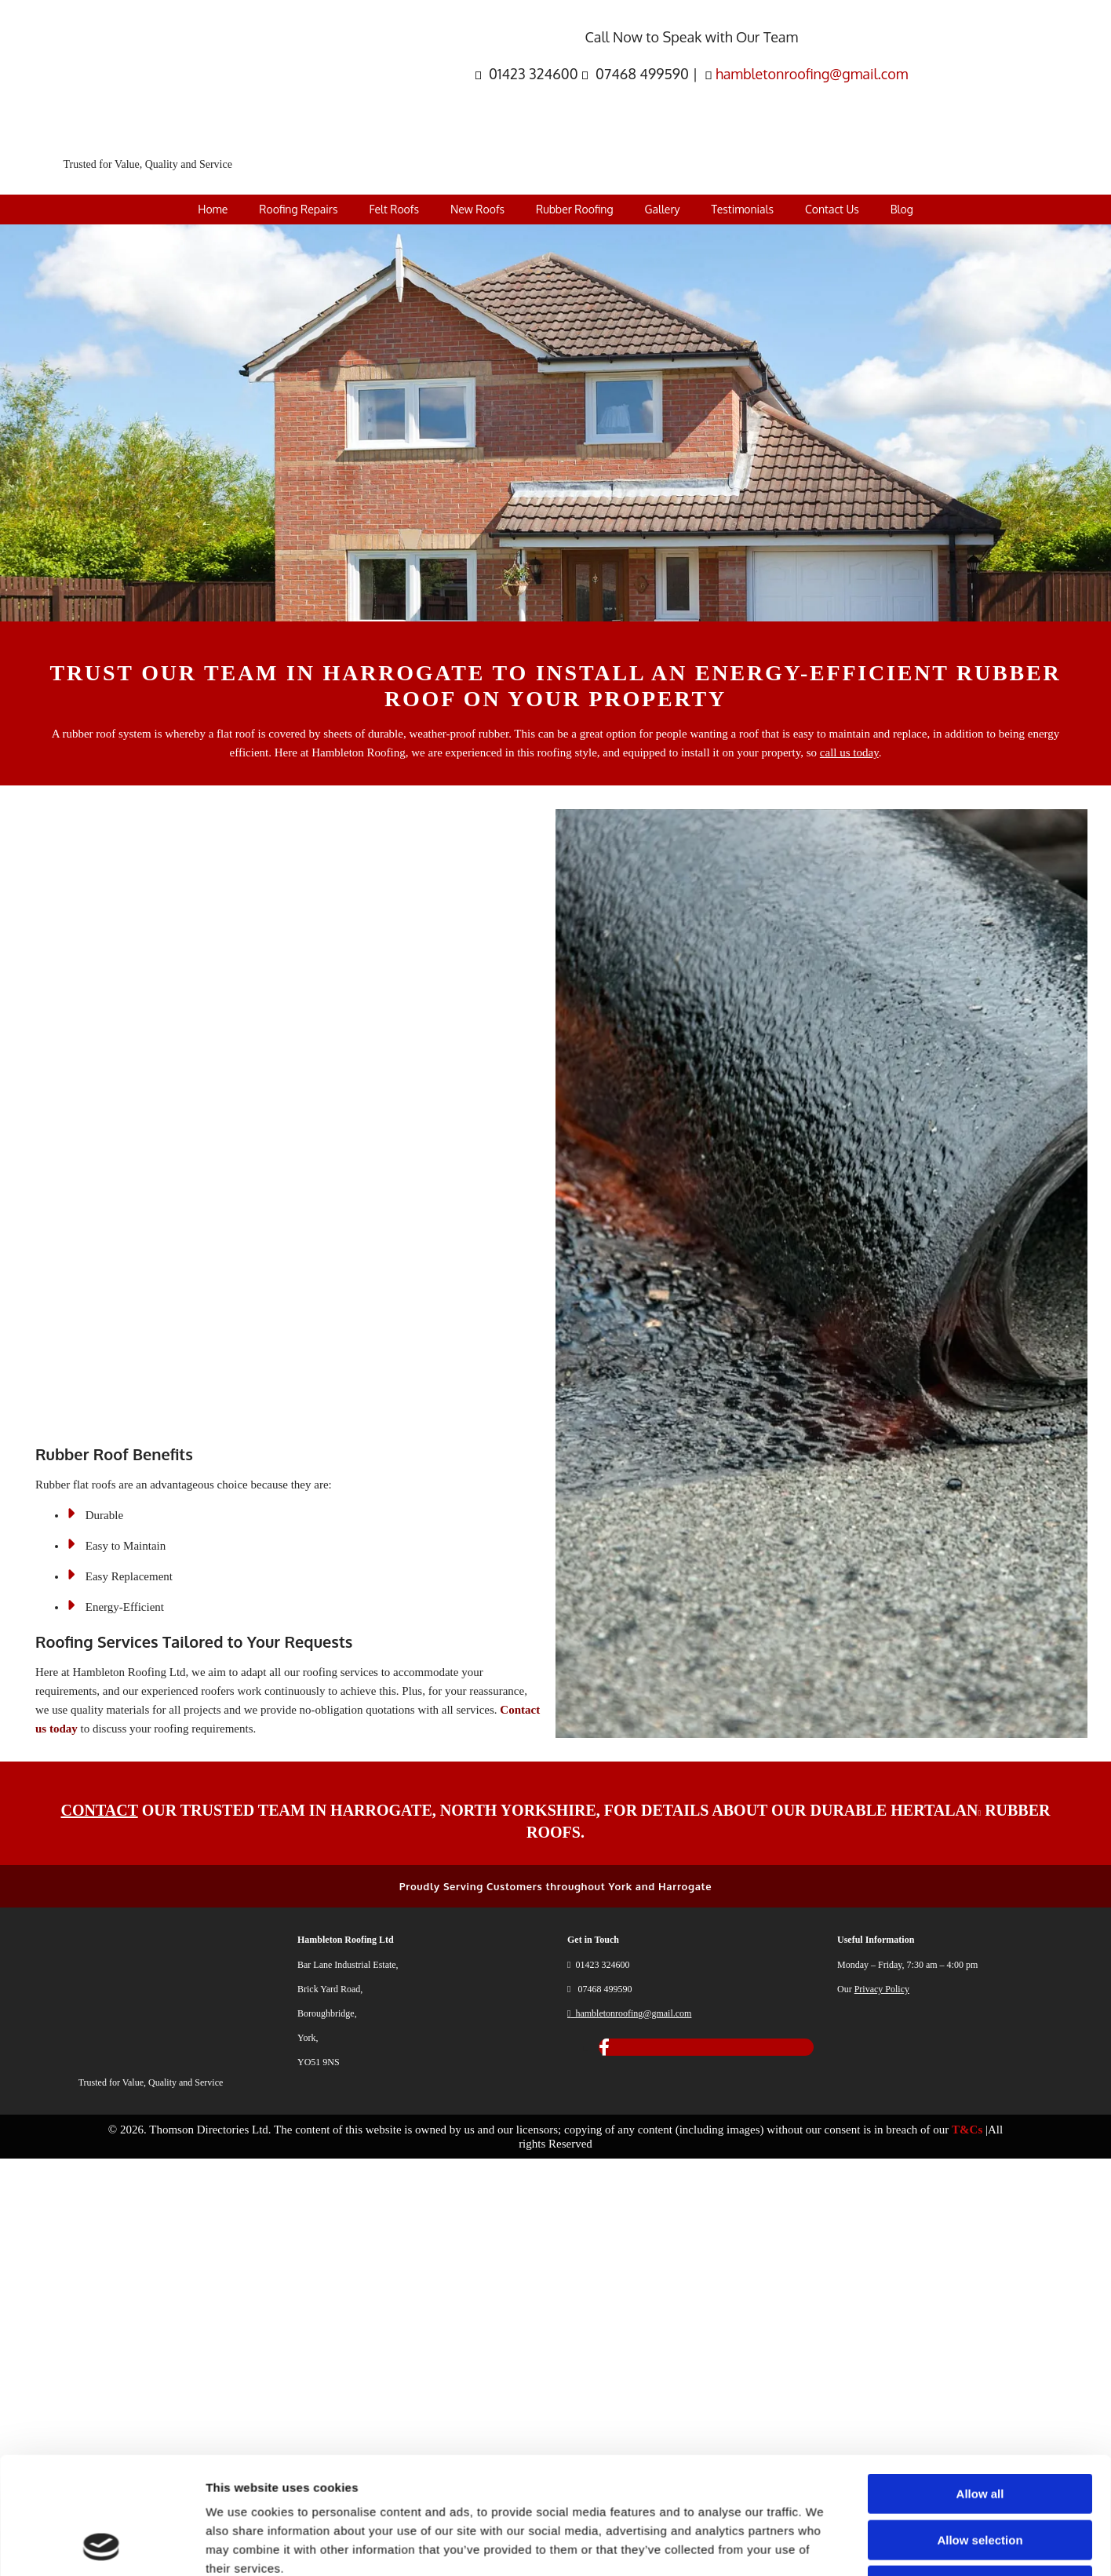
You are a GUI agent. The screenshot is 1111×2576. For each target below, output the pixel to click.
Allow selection (979, 2320)
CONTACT (99, 1810)
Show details (823, 2435)
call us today (849, 752)
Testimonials (742, 209)
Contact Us (832, 209)
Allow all (980, 2274)
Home (213, 209)
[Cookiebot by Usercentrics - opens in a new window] (101, 2435)
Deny (980, 2366)
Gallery (662, 209)
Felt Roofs (393, 209)
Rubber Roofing (575, 209)
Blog (902, 209)
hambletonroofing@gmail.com (812, 73)
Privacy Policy (881, 1989)
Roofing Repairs (298, 209)
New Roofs (477, 209)
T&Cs (967, 2129)
